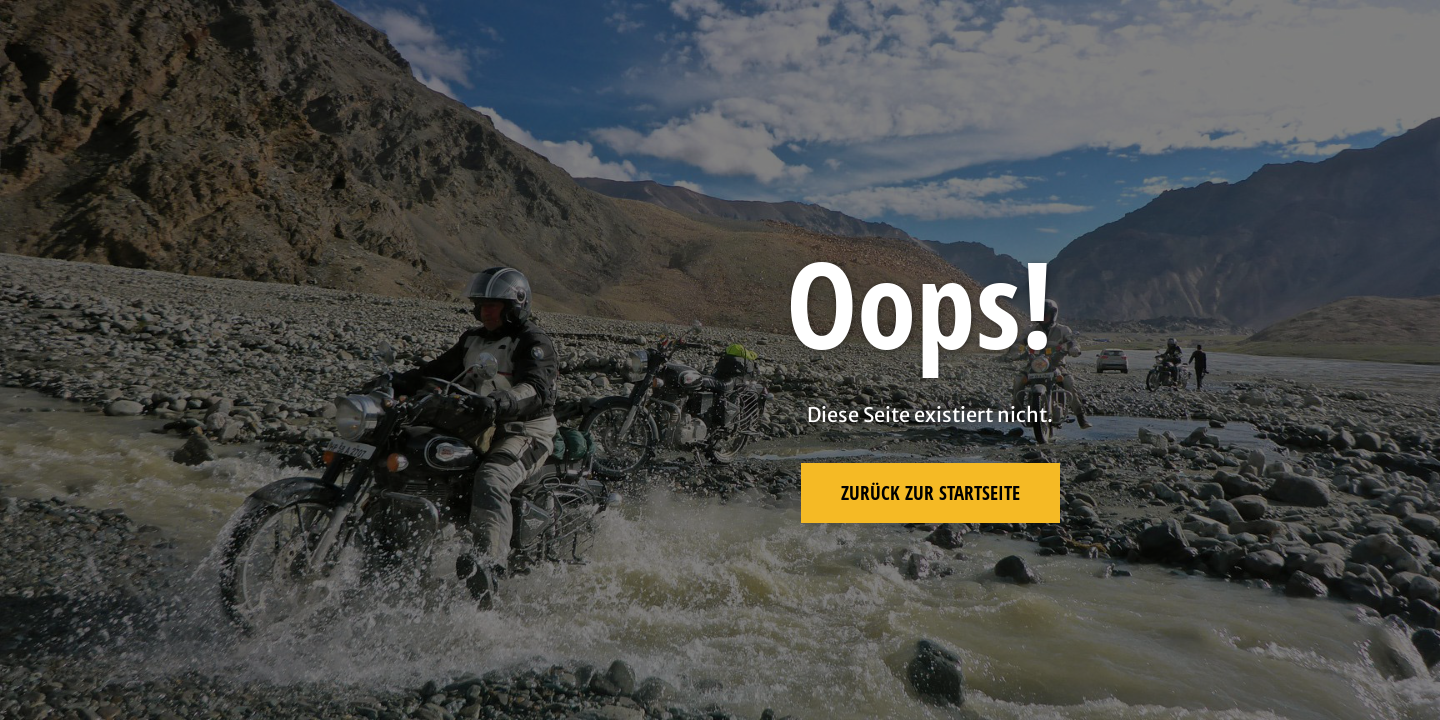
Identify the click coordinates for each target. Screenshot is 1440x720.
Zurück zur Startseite (930, 493)
